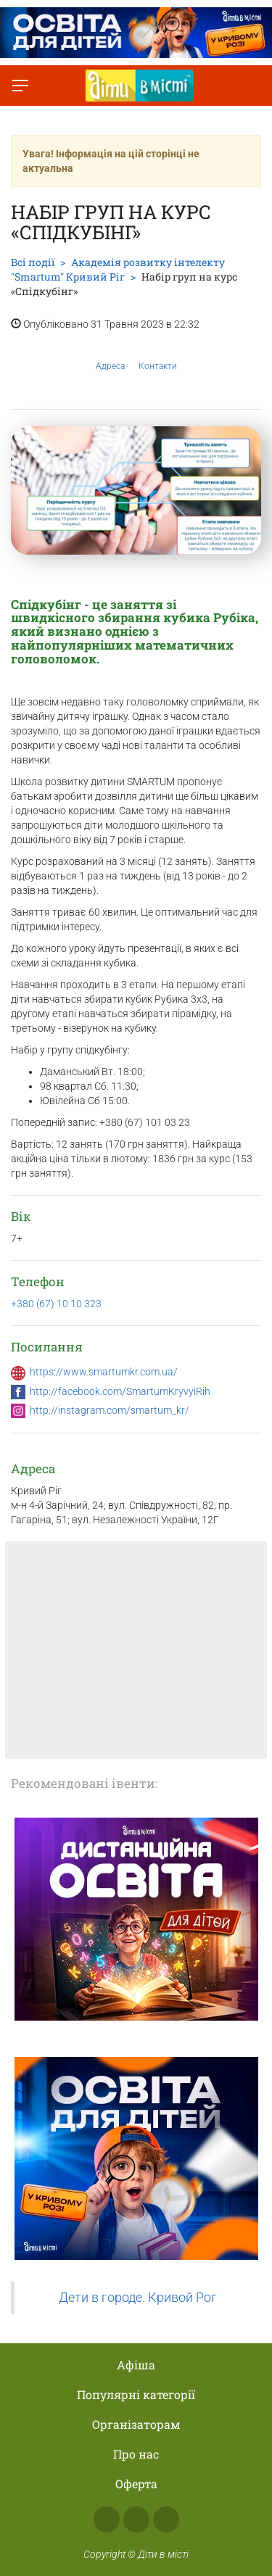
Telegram (166, 2519)
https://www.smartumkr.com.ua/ (104, 1372)
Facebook (107, 2519)
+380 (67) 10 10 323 (56, 1303)
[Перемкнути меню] (20, 85)
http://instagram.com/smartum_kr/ (109, 1410)
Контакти (158, 355)
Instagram (136, 2519)
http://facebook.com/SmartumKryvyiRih (120, 1391)
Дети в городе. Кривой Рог (138, 2297)
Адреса (110, 355)
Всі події (32, 262)
